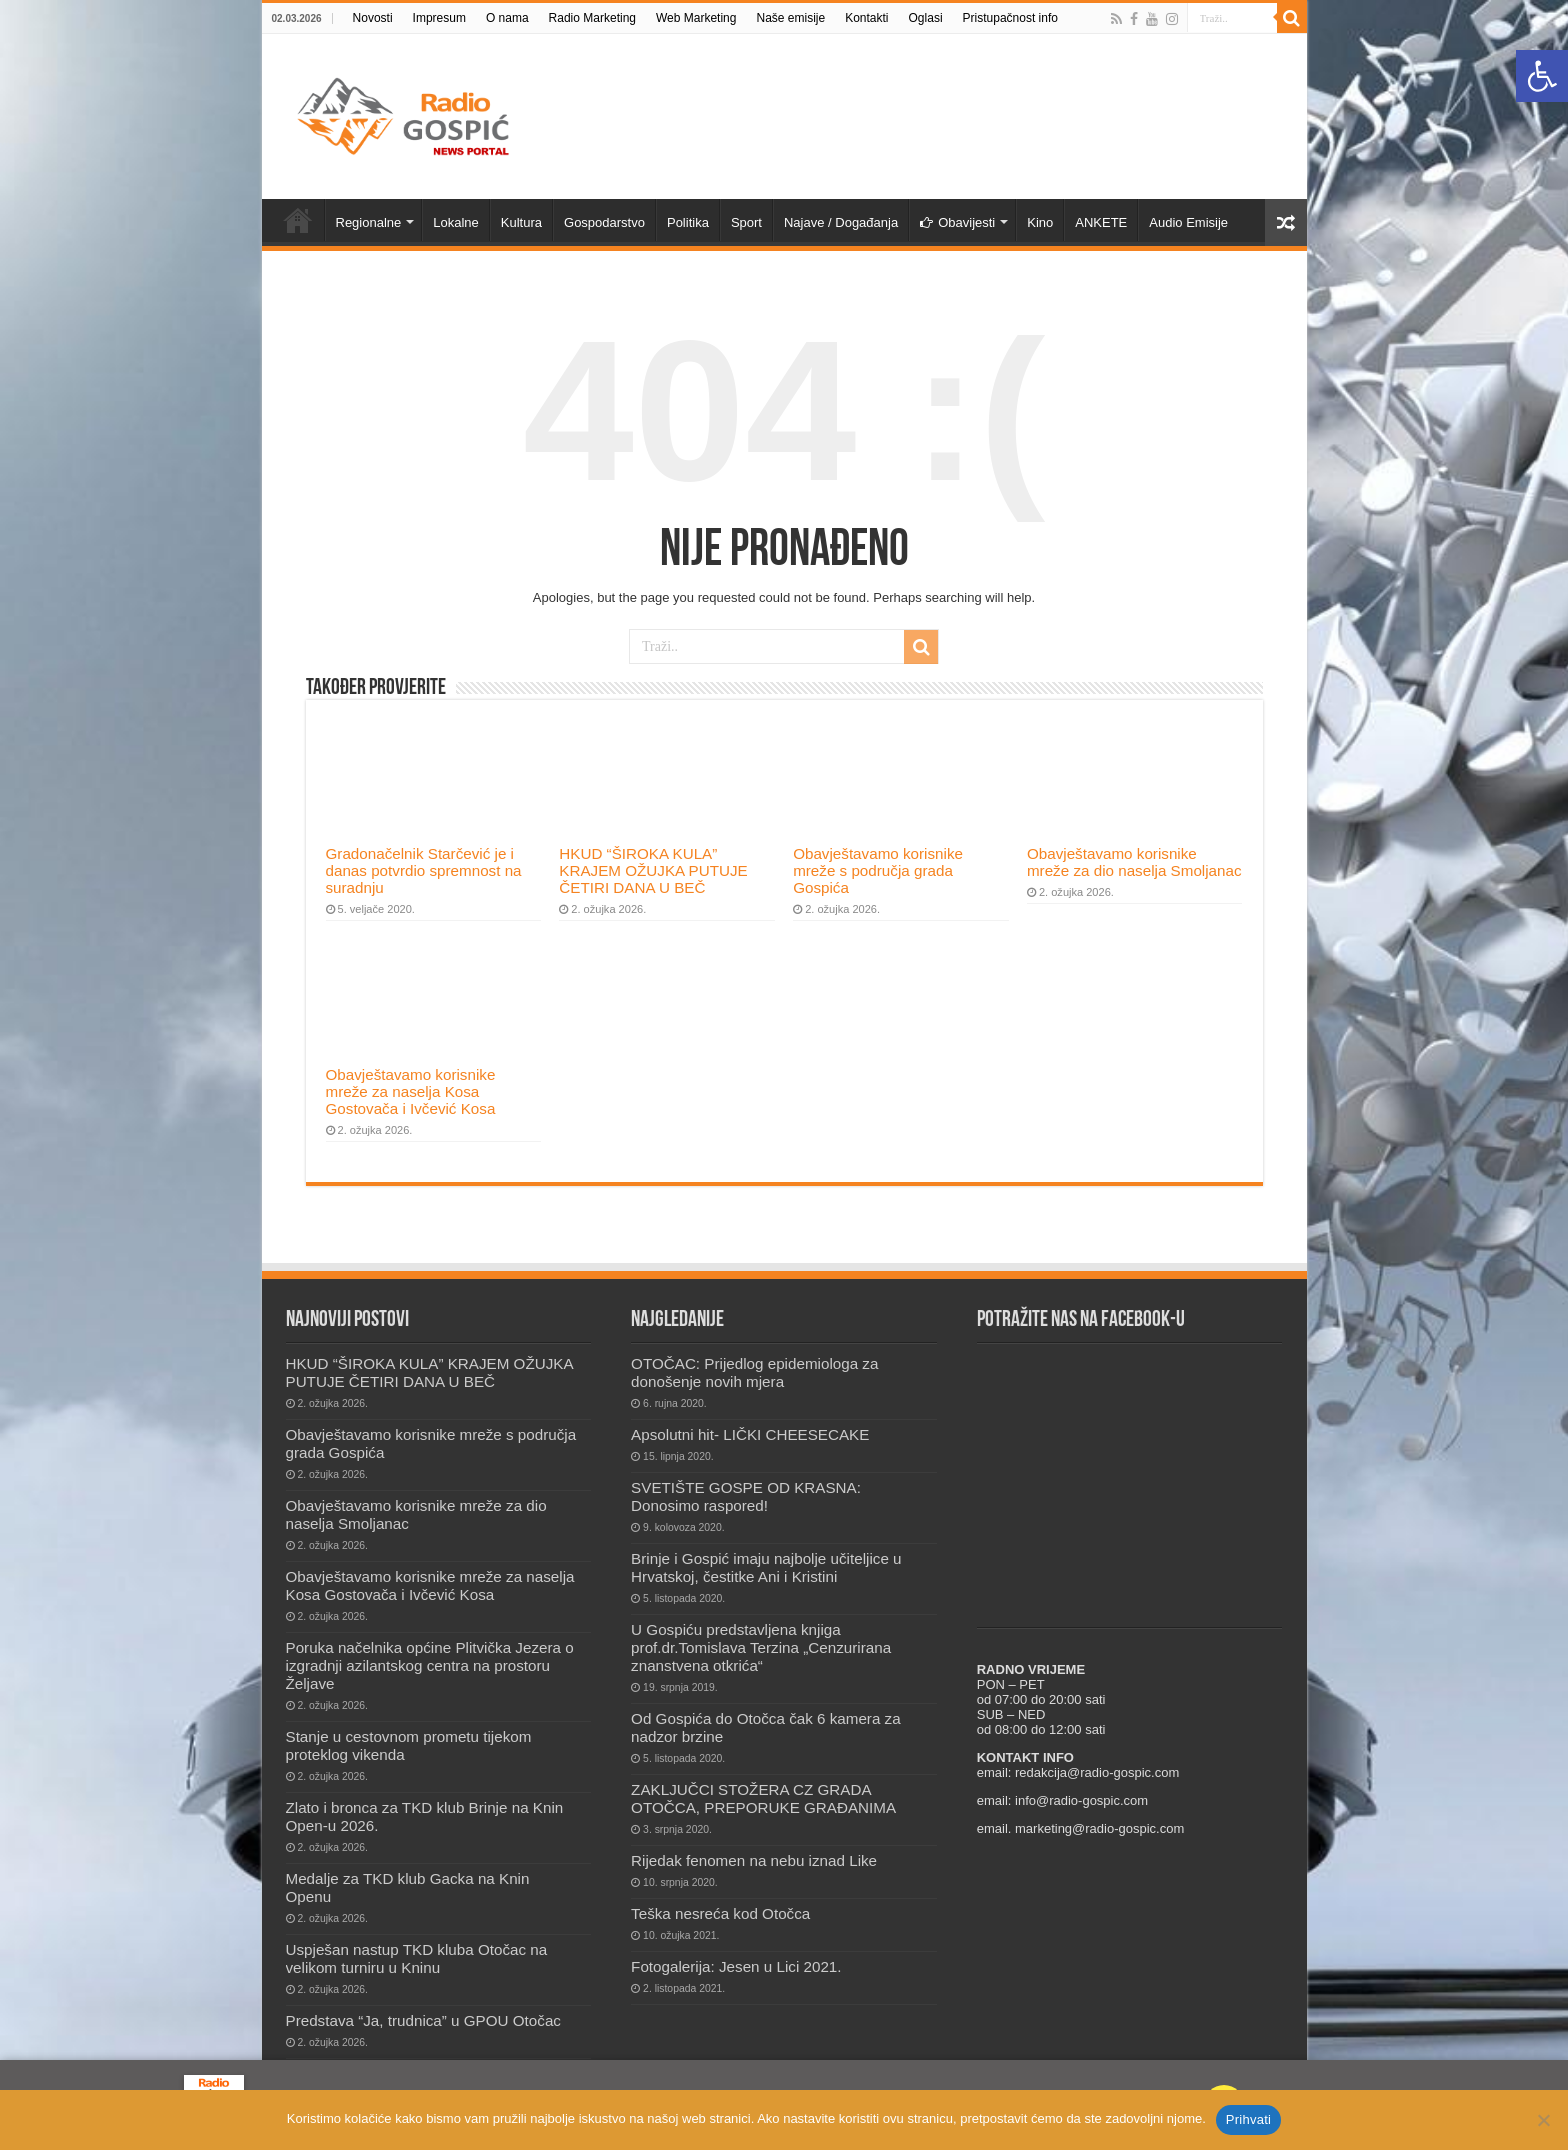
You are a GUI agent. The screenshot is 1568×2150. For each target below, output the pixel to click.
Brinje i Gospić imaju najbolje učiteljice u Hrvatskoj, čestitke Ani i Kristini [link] (766, 1567)
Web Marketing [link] (696, 18)
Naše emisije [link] (790, 18)
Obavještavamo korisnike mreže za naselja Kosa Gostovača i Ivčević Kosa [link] (411, 1091)
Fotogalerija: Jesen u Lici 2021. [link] (736, 1966)
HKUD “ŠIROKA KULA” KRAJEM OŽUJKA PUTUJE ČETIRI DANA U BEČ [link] (653, 870)
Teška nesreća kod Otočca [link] (720, 1913)
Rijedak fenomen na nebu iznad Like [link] (754, 1860)
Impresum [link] (439, 18)
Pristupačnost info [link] (1010, 18)
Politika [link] (688, 222)
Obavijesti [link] (957, 222)
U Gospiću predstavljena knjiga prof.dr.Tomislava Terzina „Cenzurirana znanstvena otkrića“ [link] (761, 1647)
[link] (1542, 76)
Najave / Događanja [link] (841, 222)
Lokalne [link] (456, 222)
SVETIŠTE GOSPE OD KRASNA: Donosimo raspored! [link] (746, 1496)
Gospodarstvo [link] (604, 222)
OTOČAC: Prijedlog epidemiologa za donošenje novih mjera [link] (754, 1372)
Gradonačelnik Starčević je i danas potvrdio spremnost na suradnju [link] (424, 870)
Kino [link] (1040, 222)
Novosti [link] (373, 18)
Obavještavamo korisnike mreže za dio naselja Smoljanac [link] (1134, 862)
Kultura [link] (521, 222)
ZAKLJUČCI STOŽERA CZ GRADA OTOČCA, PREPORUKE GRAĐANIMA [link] (763, 1798)
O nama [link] (507, 18)
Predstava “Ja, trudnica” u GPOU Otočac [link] (423, 2020)
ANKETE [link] (1101, 222)
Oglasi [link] (926, 18)
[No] (1543, 2120)
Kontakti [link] (866, 18)
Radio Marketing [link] (592, 18)
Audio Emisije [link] (1188, 222)
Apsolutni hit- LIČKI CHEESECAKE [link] (750, 1434)
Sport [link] (746, 222)
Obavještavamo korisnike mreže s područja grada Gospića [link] (878, 870)
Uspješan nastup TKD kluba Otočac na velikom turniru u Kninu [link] (417, 1958)
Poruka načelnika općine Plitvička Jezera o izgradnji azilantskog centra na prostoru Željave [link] (430, 1665)
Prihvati (1248, 2119)
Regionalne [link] (369, 222)
